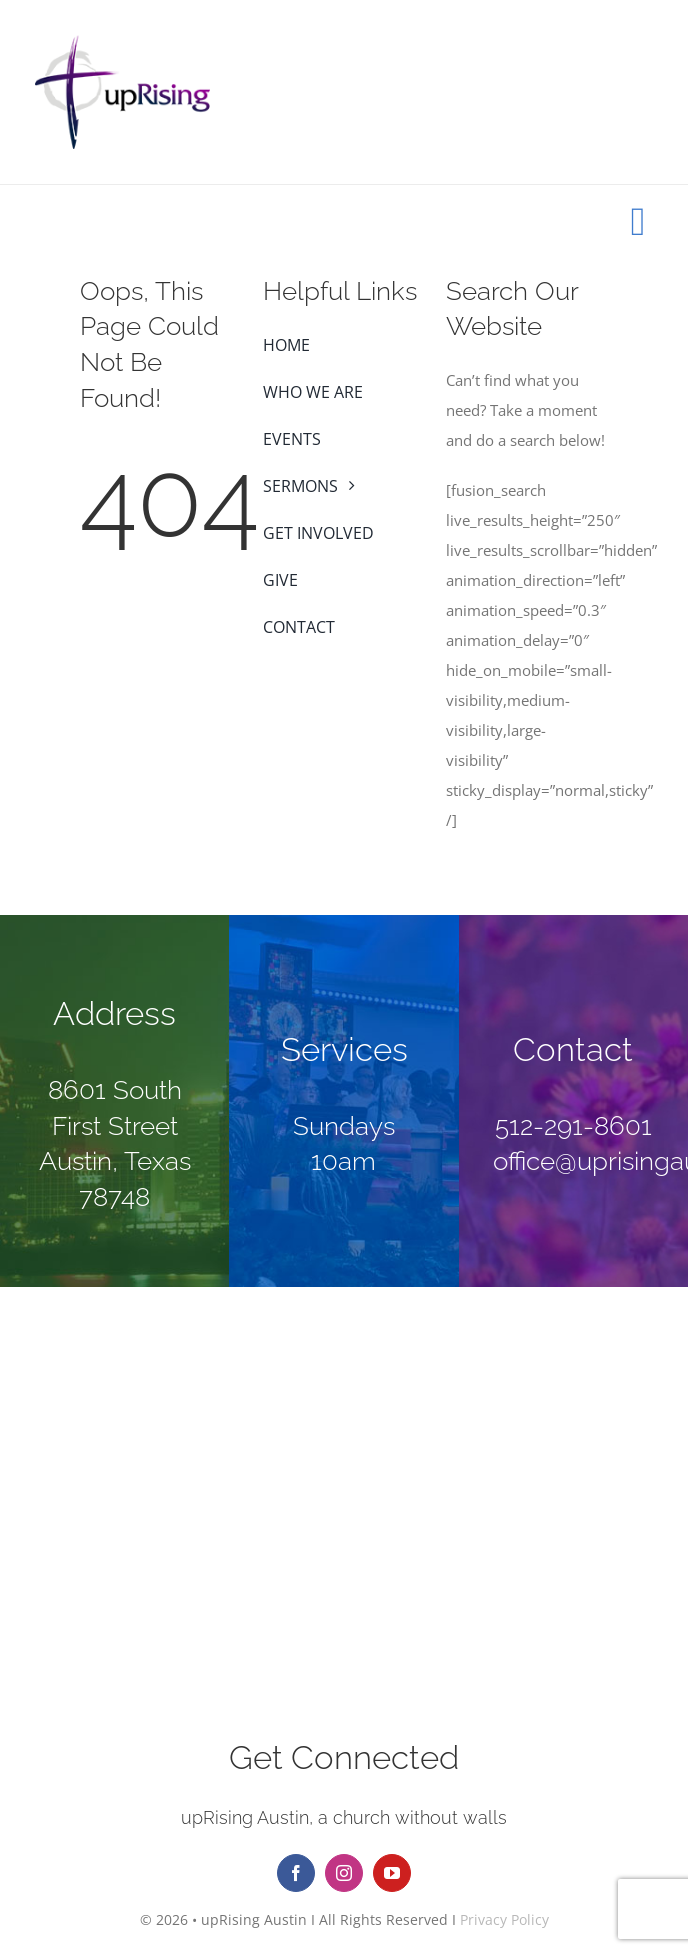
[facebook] (296, 1873)
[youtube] (392, 1873)
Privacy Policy (504, 1919)
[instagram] (344, 1873)
